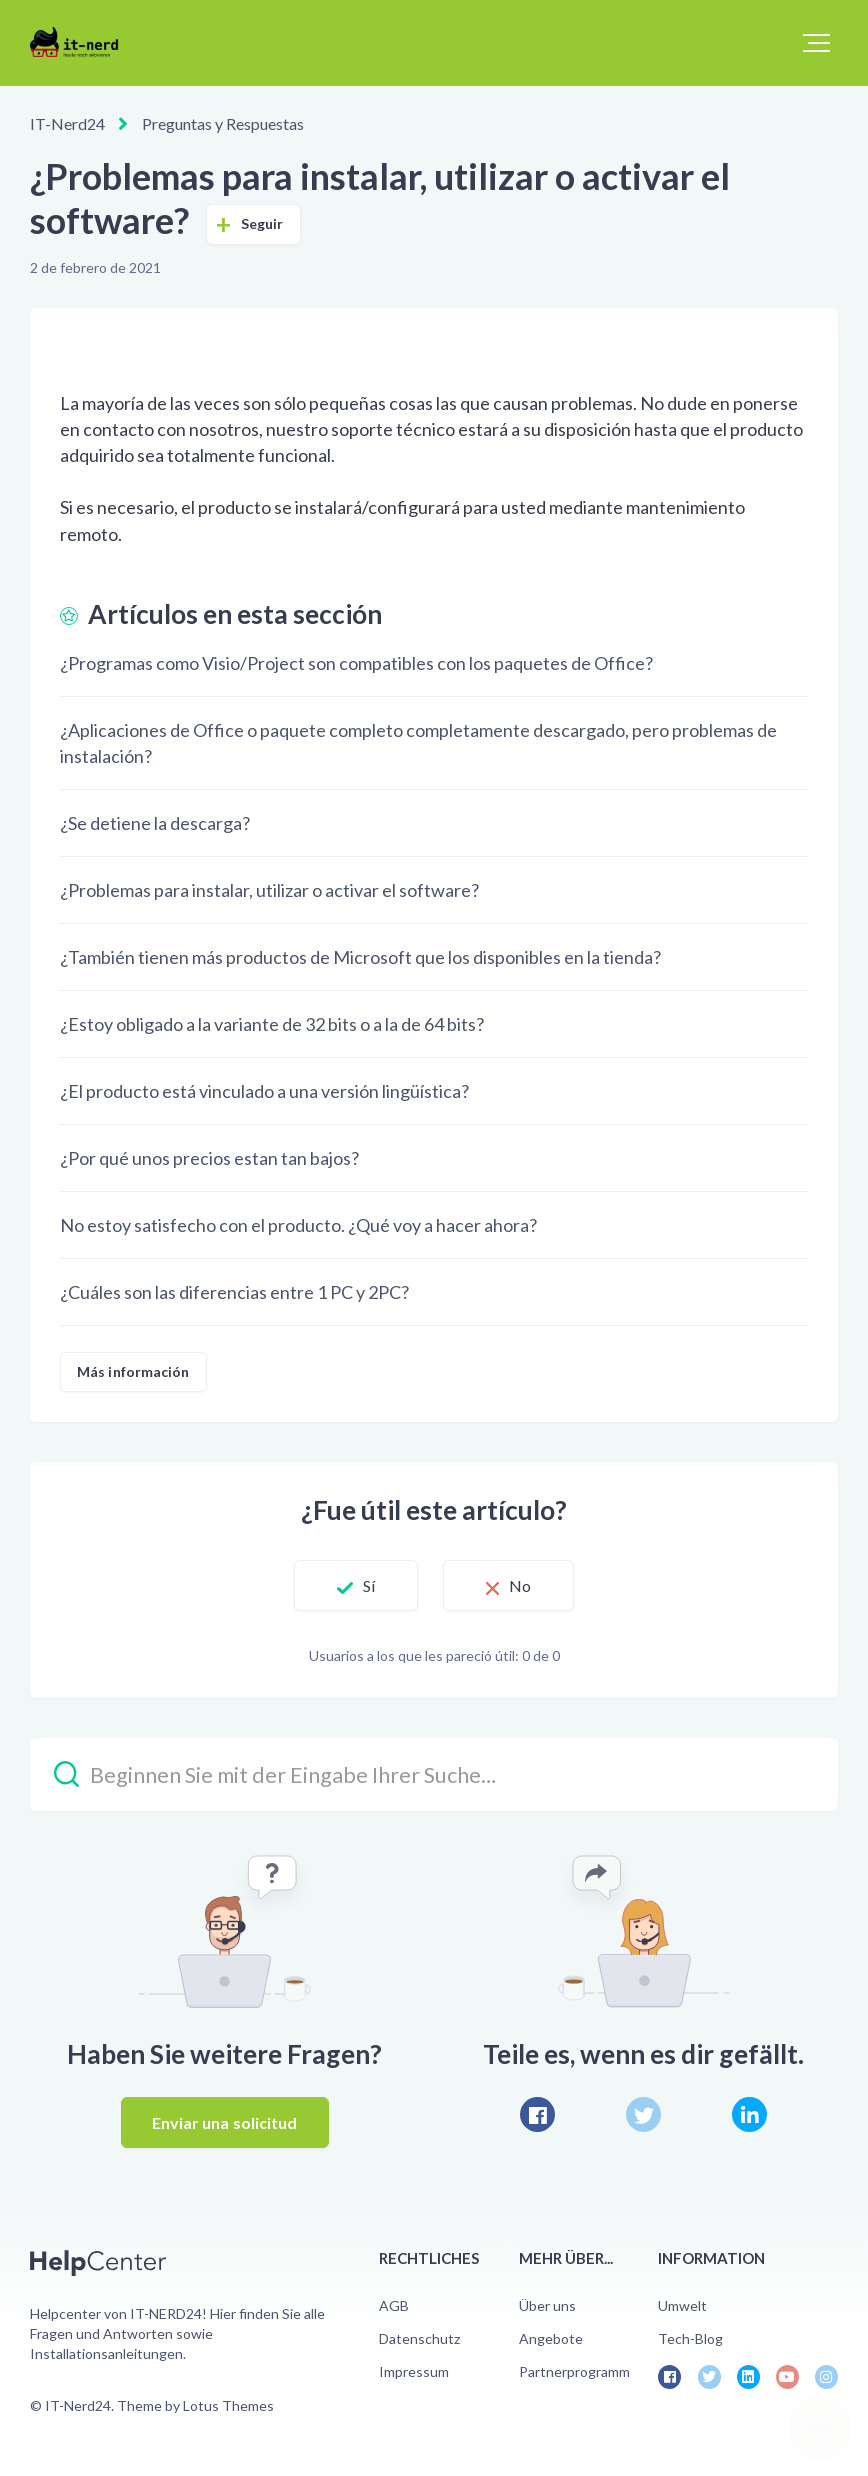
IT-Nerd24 (67, 123)
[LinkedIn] (749, 2114)
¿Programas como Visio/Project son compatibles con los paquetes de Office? (356, 663)
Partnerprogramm (574, 2371)
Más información (133, 1371)
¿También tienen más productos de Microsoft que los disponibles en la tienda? (360, 957)
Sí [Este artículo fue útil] (369, 1585)
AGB (394, 2305)
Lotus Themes (228, 2405)
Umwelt (682, 2305)
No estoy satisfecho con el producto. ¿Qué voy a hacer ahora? (298, 1225)
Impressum (414, 2371)
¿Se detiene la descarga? (155, 823)
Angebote (551, 2338)
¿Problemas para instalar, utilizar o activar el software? (269, 890)
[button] (816, 43)
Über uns (547, 2305)
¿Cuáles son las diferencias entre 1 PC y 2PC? (234, 1292)
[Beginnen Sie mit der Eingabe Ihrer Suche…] (434, 1774)
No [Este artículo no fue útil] (520, 1585)
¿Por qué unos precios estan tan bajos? (209, 1158)
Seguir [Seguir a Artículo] (262, 223)
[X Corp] (643, 2114)
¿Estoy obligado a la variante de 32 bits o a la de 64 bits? (272, 1024)
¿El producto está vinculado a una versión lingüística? (264, 1091)
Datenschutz (419, 2338)
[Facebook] (537, 2114)
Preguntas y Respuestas (223, 123)
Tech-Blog (690, 2338)
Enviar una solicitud (225, 2122)
